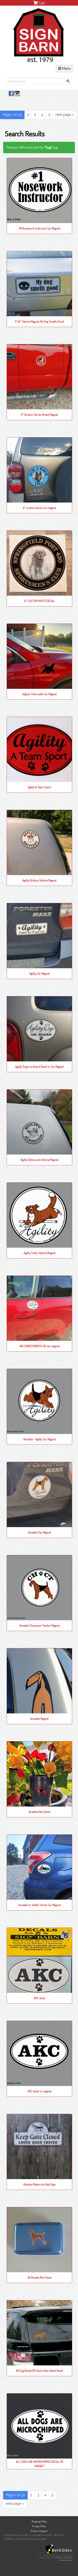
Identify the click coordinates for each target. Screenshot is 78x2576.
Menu (64, 68)
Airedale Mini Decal (39, 1812)
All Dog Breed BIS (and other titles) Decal (39, 2370)
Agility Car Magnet (39, 973)
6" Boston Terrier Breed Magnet (39, 414)
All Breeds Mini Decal (39, 2277)
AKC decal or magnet (39, 2091)
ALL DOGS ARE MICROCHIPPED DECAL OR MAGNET (39, 2464)
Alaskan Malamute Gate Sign (39, 2184)
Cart (39, 2)
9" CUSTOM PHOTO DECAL (39, 601)
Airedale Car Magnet (39, 1532)
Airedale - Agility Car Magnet (39, 1439)
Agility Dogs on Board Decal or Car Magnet (39, 1066)
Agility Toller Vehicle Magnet (39, 1253)
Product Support (39, 2531)
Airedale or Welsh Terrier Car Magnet (39, 1905)
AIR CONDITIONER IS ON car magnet (39, 1346)
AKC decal (39, 1998)
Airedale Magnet (39, 1718)
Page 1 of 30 (12, 115)
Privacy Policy (39, 2526)
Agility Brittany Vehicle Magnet (39, 880)
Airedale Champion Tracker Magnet (39, 1625)
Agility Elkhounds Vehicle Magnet (39, 1160)
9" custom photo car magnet (39, 508)
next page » (65, 115)
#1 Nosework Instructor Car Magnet (39, 228)
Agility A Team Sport (39, 787)
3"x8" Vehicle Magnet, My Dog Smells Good (39, 321)
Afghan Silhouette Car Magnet (39, 694)
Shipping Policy (39, 2521)
